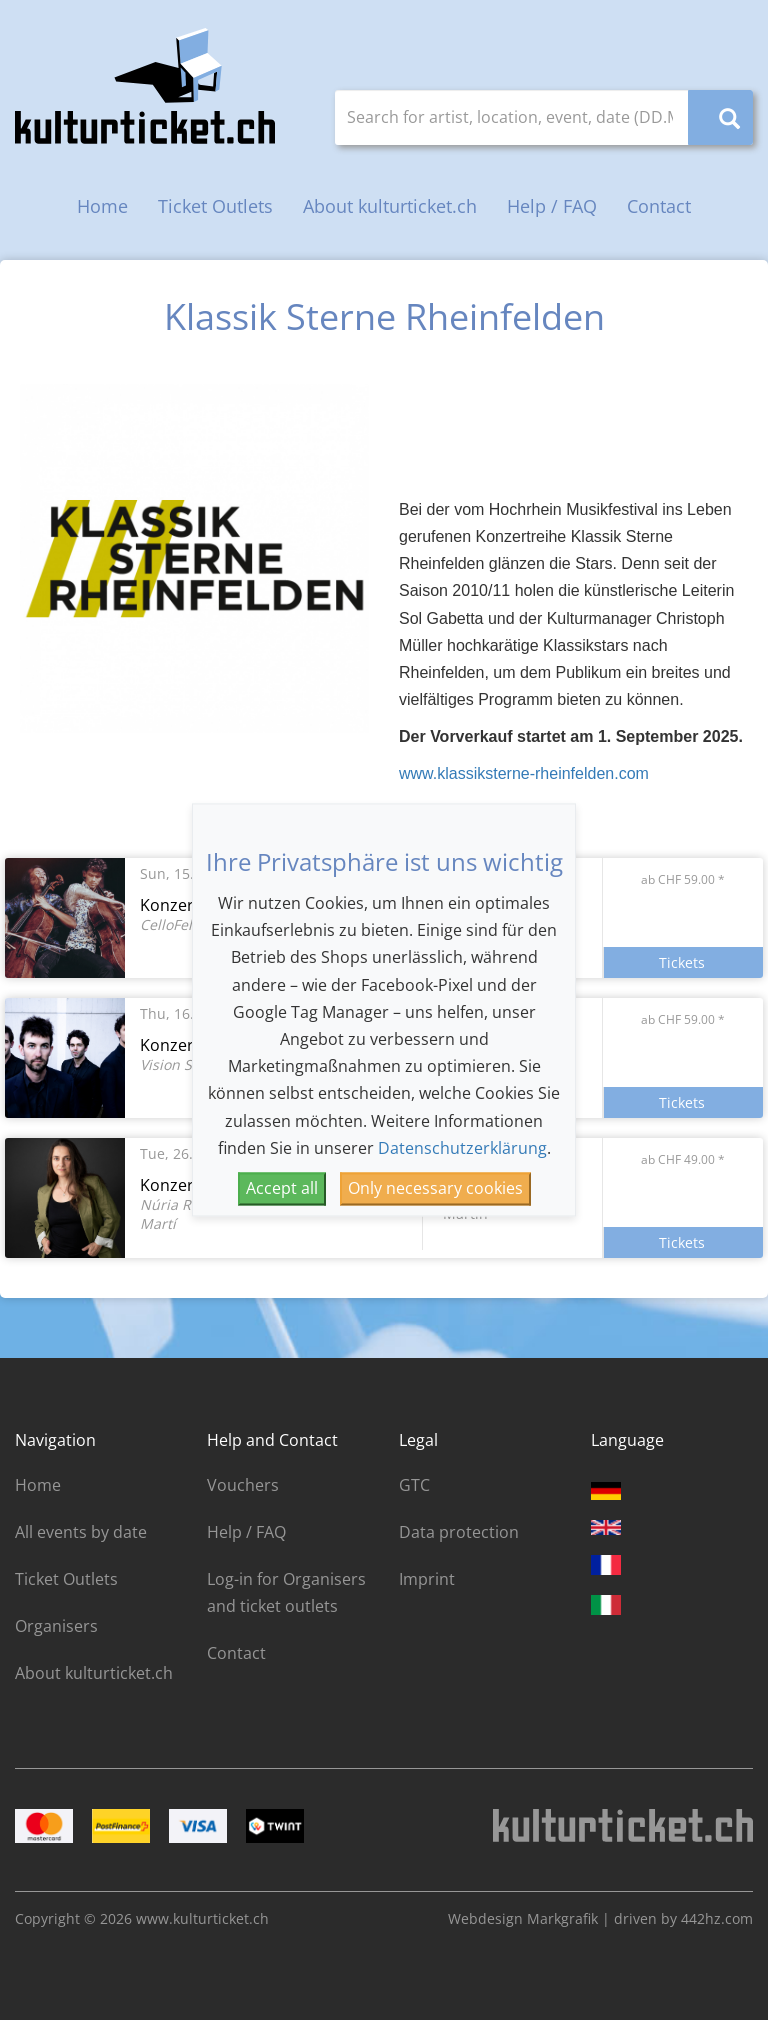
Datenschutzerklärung (462, 1148)
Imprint (427, 1579)
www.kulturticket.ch (202, 1918)
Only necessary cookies (435, 1188)
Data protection (459, 1532)
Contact (659, 206)
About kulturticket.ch (390, 206)
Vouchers (243, 1485)
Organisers (56, 1626)
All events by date (81, 1532)
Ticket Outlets (215, 206)
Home (102, 206)
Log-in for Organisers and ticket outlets (286, 1592)
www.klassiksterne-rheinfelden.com (524, 773)
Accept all (282, 1188)
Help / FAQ (552, 206)
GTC (414, 1485)
